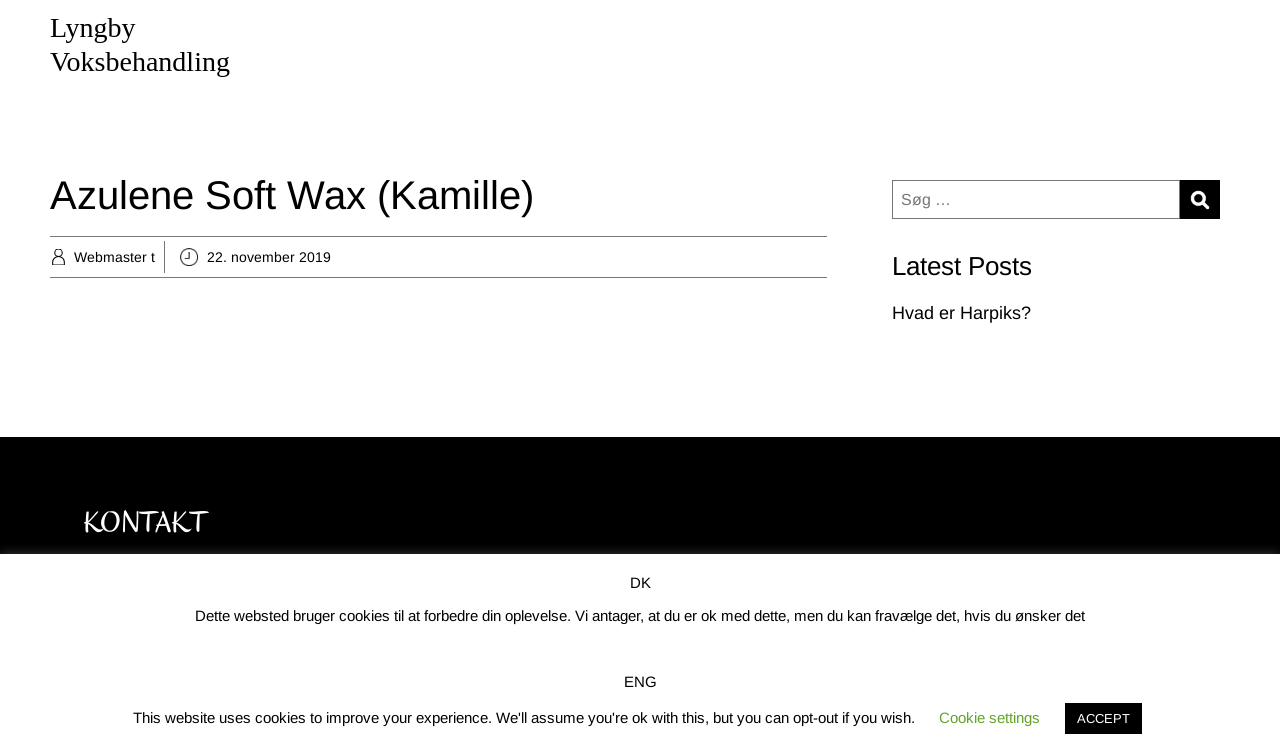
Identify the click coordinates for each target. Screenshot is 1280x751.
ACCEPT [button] (1103, 718)
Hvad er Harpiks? (961, 313)
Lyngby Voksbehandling (140, 44)
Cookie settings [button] (989, 717)
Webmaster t (114, 257)
